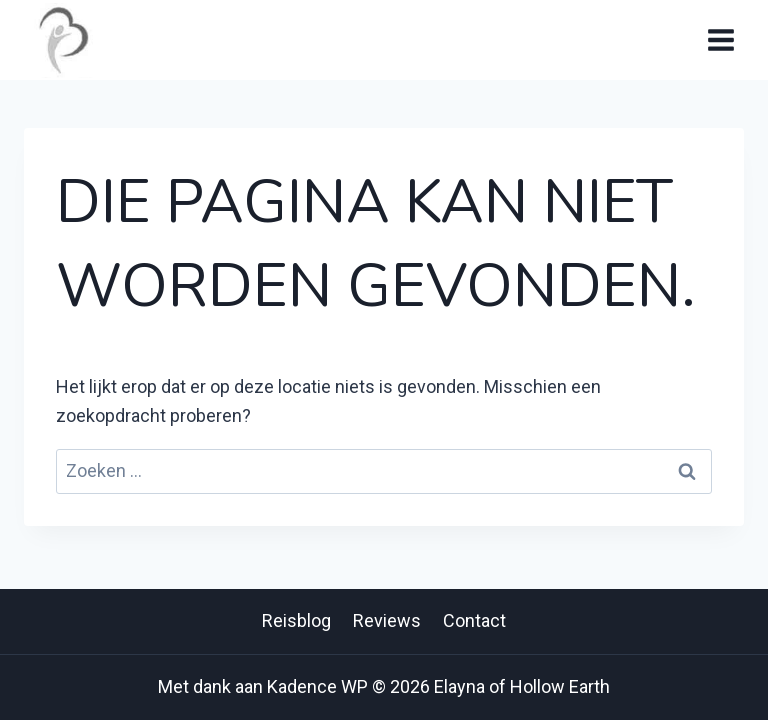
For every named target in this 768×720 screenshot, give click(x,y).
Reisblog (296, 620)
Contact (474, 620)
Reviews (387, 620)
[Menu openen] (720, 39)
